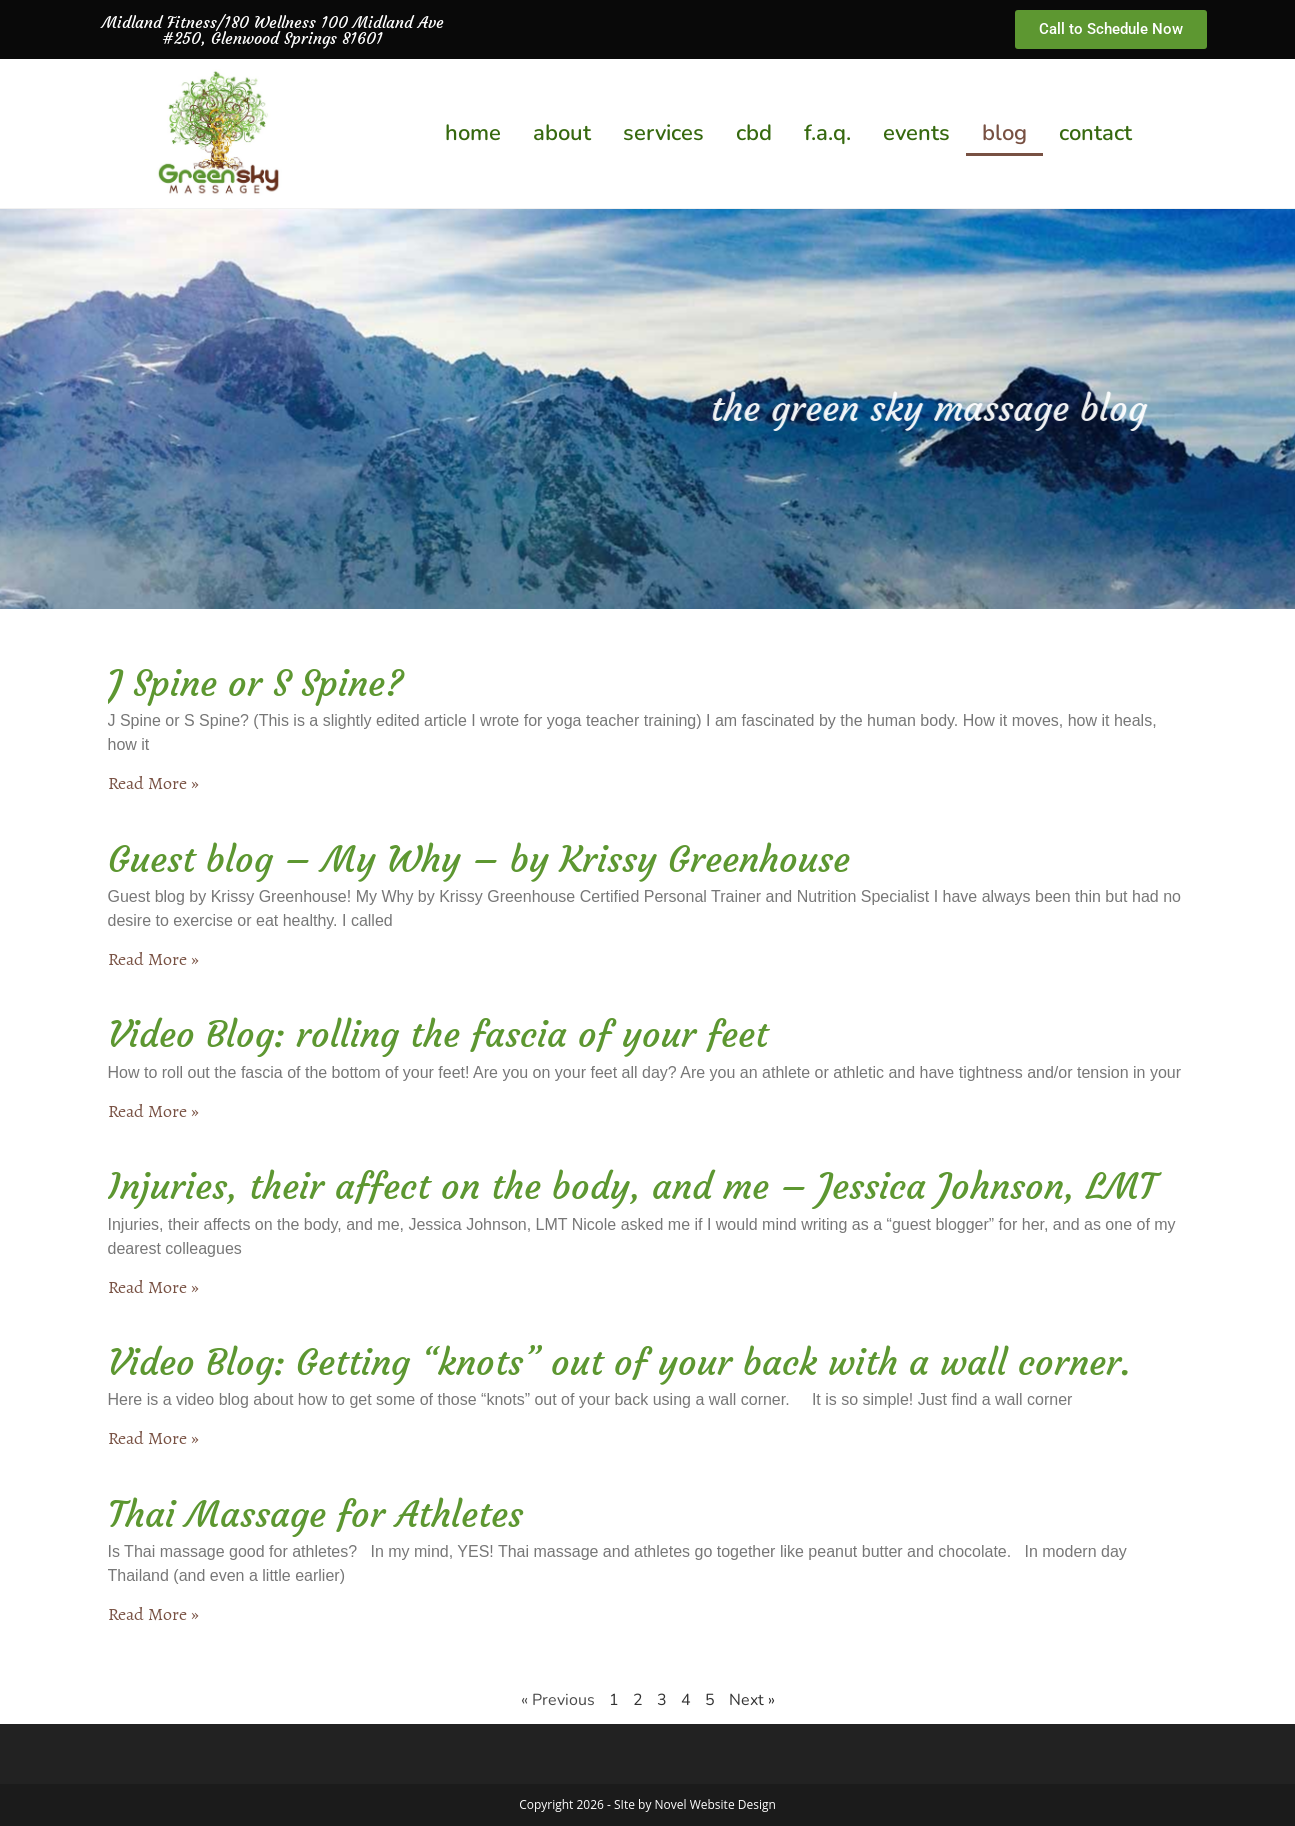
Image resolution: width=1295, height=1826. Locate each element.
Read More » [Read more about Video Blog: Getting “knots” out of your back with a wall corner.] (153, 1438)
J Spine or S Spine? (256, 683)
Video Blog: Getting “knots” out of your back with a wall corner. (619, 1362)
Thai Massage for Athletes (315, 1514)
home (473, 133)
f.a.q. (827, 133)
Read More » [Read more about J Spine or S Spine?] (153, 783)
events (916, 133)
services (663, 133)
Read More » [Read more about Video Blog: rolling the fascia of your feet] (153, 1111)
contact (1095, 133)
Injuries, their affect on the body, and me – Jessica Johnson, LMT (632, 1186)
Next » (752, 1700)
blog (1004, 133)
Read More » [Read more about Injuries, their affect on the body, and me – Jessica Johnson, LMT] (153, 1287)
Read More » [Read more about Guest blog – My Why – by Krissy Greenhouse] (153, 959)
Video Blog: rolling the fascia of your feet (438, 1034)
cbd (754, 133)
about (562, 133)
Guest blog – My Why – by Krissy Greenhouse (479, 859)
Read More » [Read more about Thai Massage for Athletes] (153, 1614)
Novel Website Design (715, 1804)
